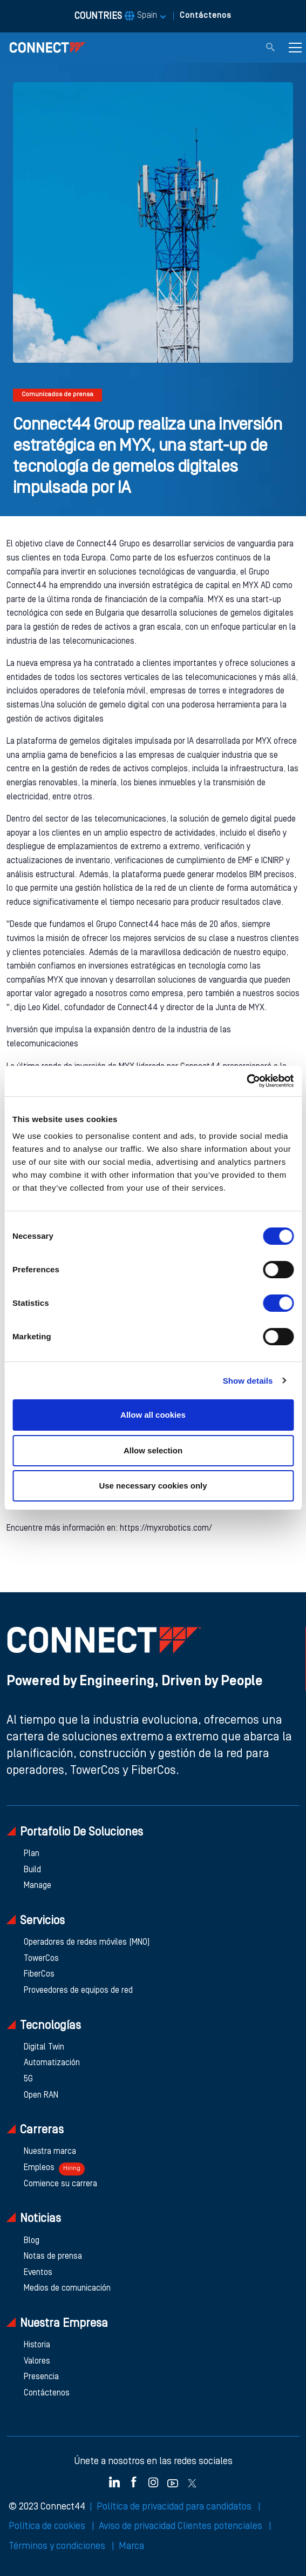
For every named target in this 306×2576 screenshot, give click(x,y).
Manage (37, 1886)
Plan (31, 1854)
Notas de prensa (53, 2256)
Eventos (38, 2273)
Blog (31, 2241)
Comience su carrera (60, 2184)
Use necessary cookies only (153, 1485)
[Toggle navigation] (295, 47)
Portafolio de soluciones (74, 1832)
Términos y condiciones (58, 2546)
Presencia (41, 2377)
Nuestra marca (50, 2151)
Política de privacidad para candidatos (175, 2506)
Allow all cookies (153, 1414)
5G (28, 2079)
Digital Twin (44, 2047)
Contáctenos (206, 15)
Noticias (33, 2218)
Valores (37, 2361)
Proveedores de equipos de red (78, 1990)
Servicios (35, 1920)
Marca (131, 2546)
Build (32, 1870)
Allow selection (153, 1450)
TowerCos (41, 1959)
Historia (37, 2345)
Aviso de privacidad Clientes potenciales (181, 2526)
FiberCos (39, 1974)
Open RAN (41, 2095)
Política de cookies (48, 2526)
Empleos (54, 2169)
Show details (248, 1380)
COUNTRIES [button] (115, 16)
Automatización (52, 2063)
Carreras (35, 2129)
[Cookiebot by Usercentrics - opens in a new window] (246, 1081)
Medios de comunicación (67, 2288)
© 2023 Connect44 (47, 2506)
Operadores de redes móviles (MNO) (87, 1942)
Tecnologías (43, 2025)
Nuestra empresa (57, 2323)
